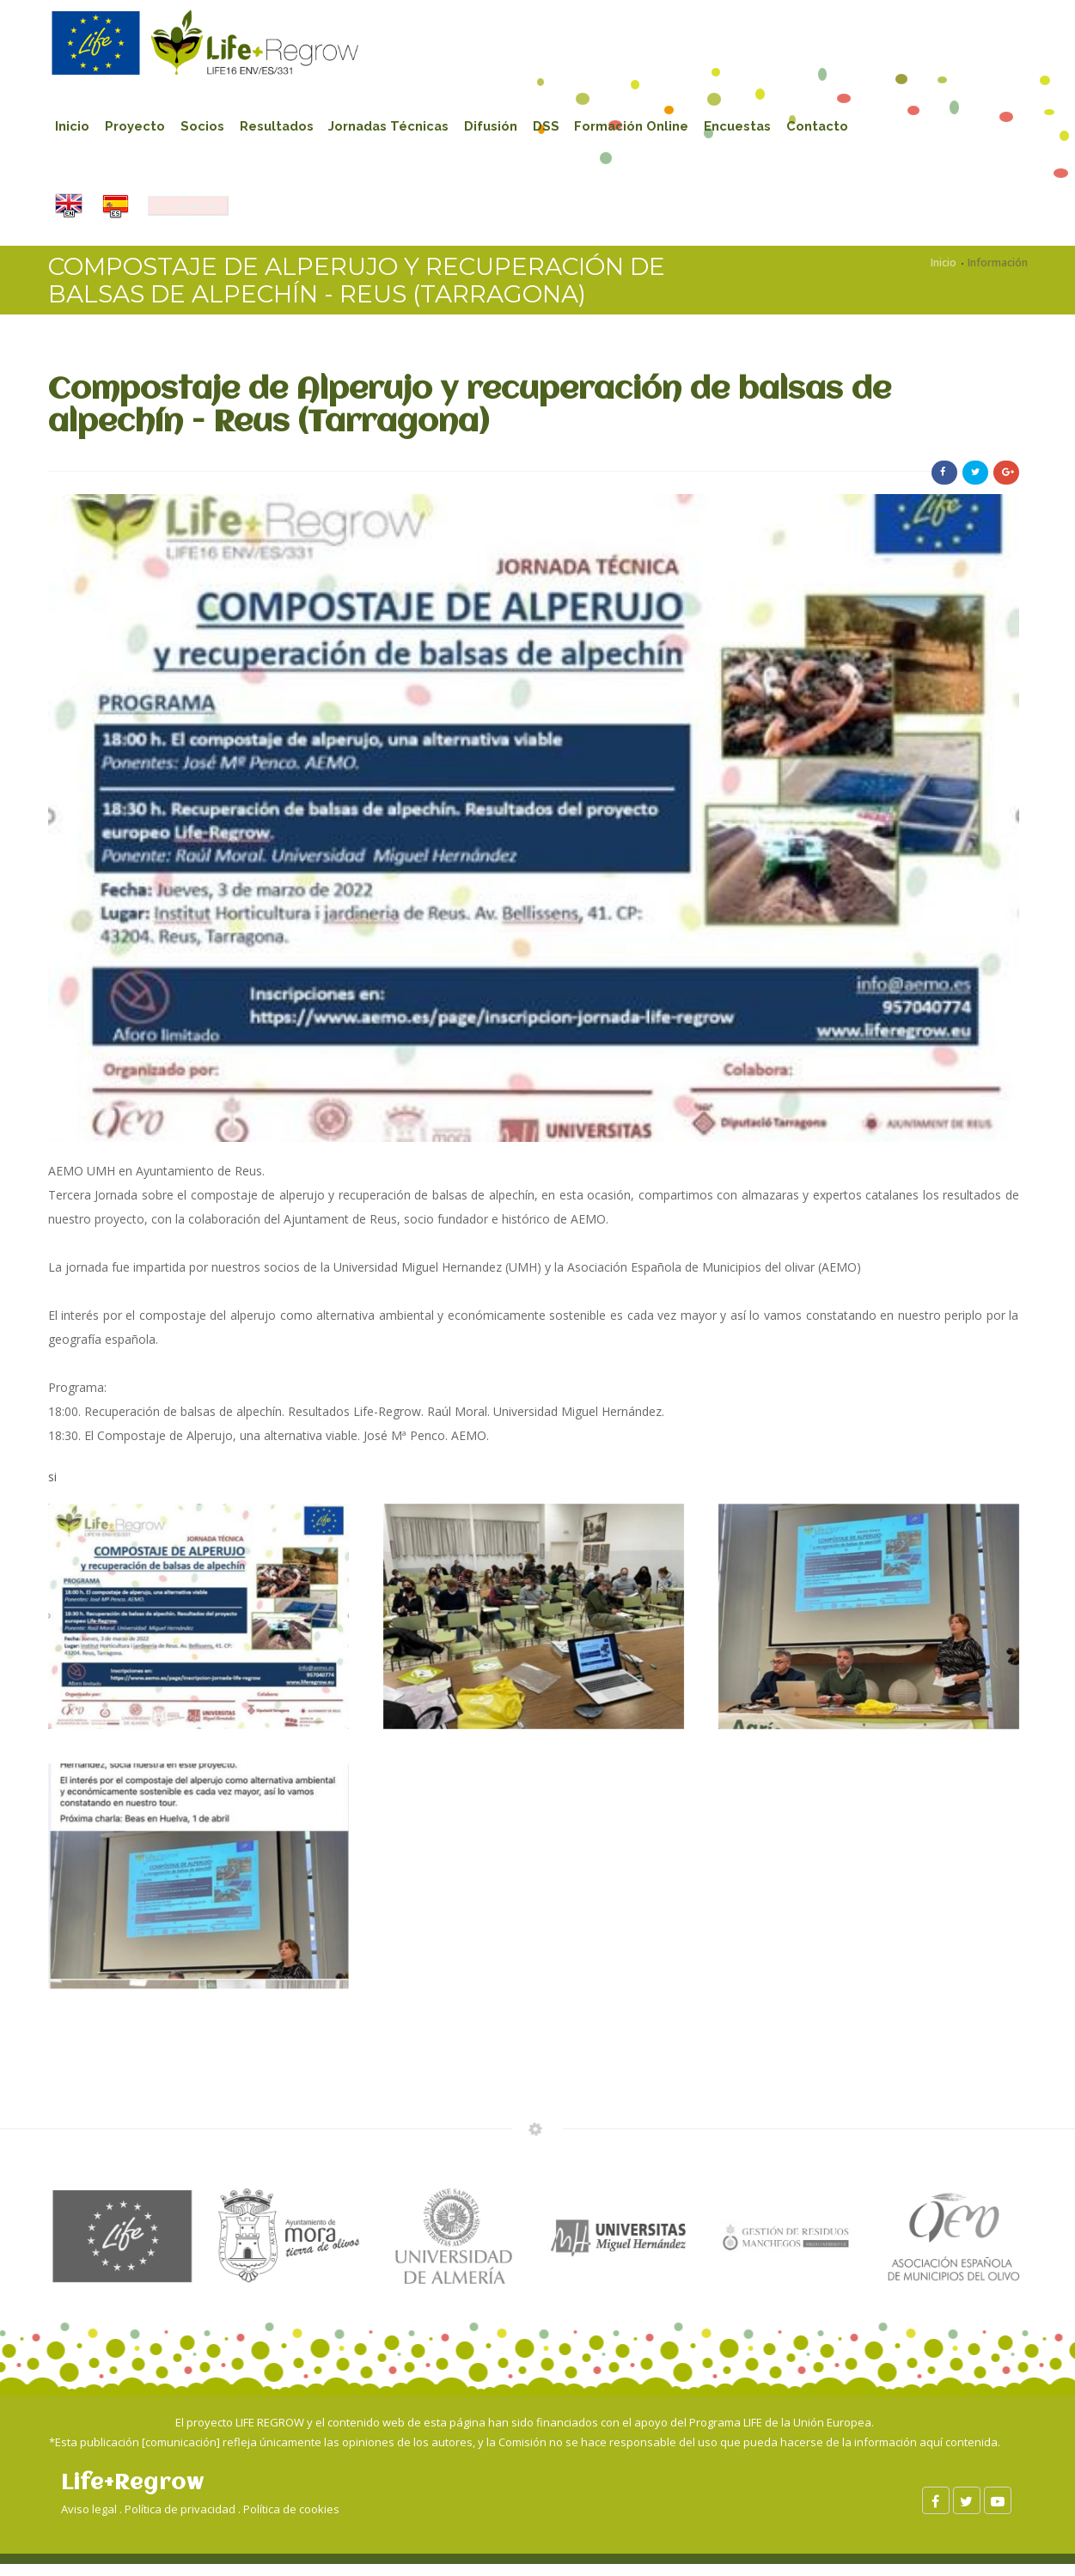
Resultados (289, 129)
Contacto (859, 129)
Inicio (74, 129)
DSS (574, 129)
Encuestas (775, 129)
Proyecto (140, 129)
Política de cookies (291, 2520)
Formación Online (664, 129)
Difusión (515, 129)
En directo (193, 215)
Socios (211, 129)
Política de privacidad (180, 2520)
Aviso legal (89, 2520)
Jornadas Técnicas (407, 129)
